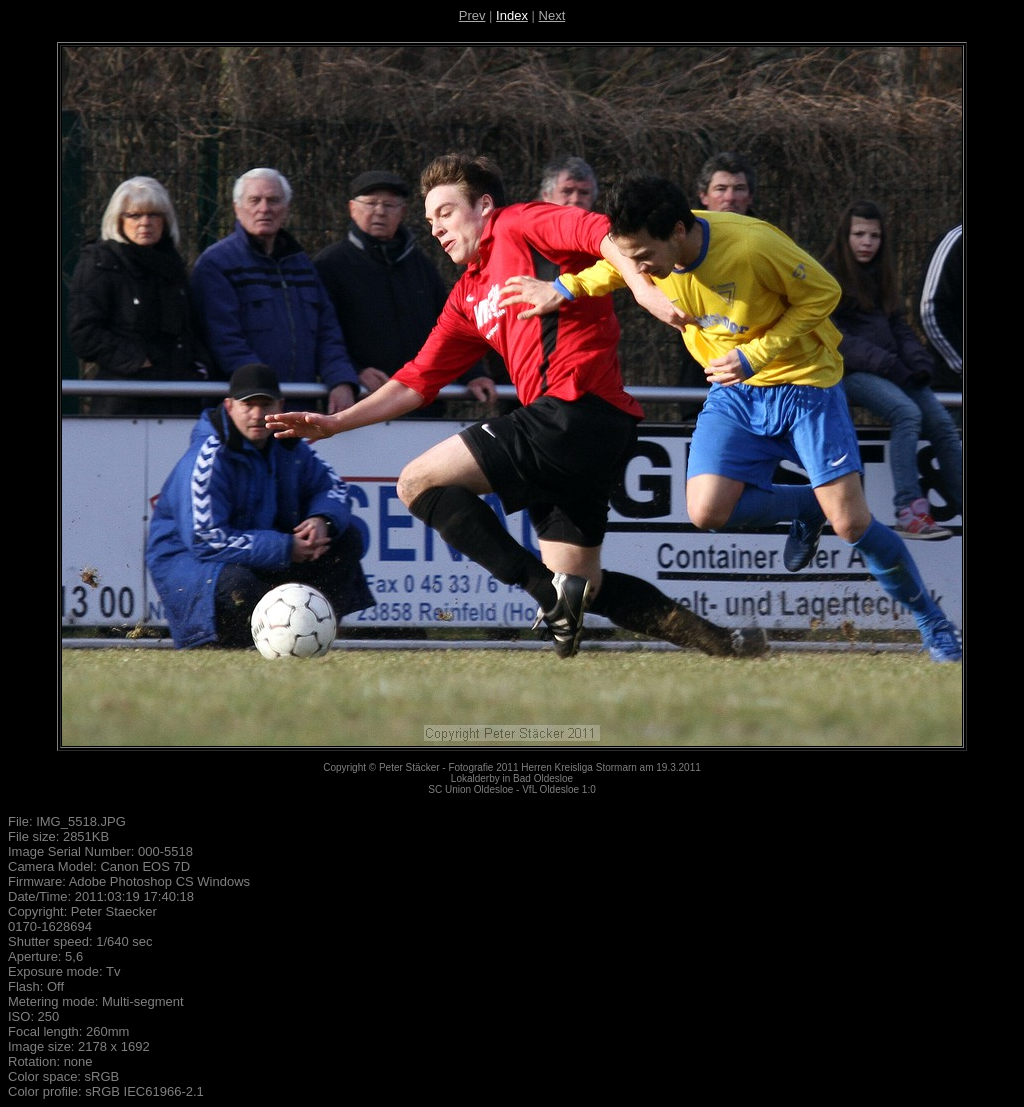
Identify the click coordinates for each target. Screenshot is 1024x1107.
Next (552, 15)
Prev (472, 15)
